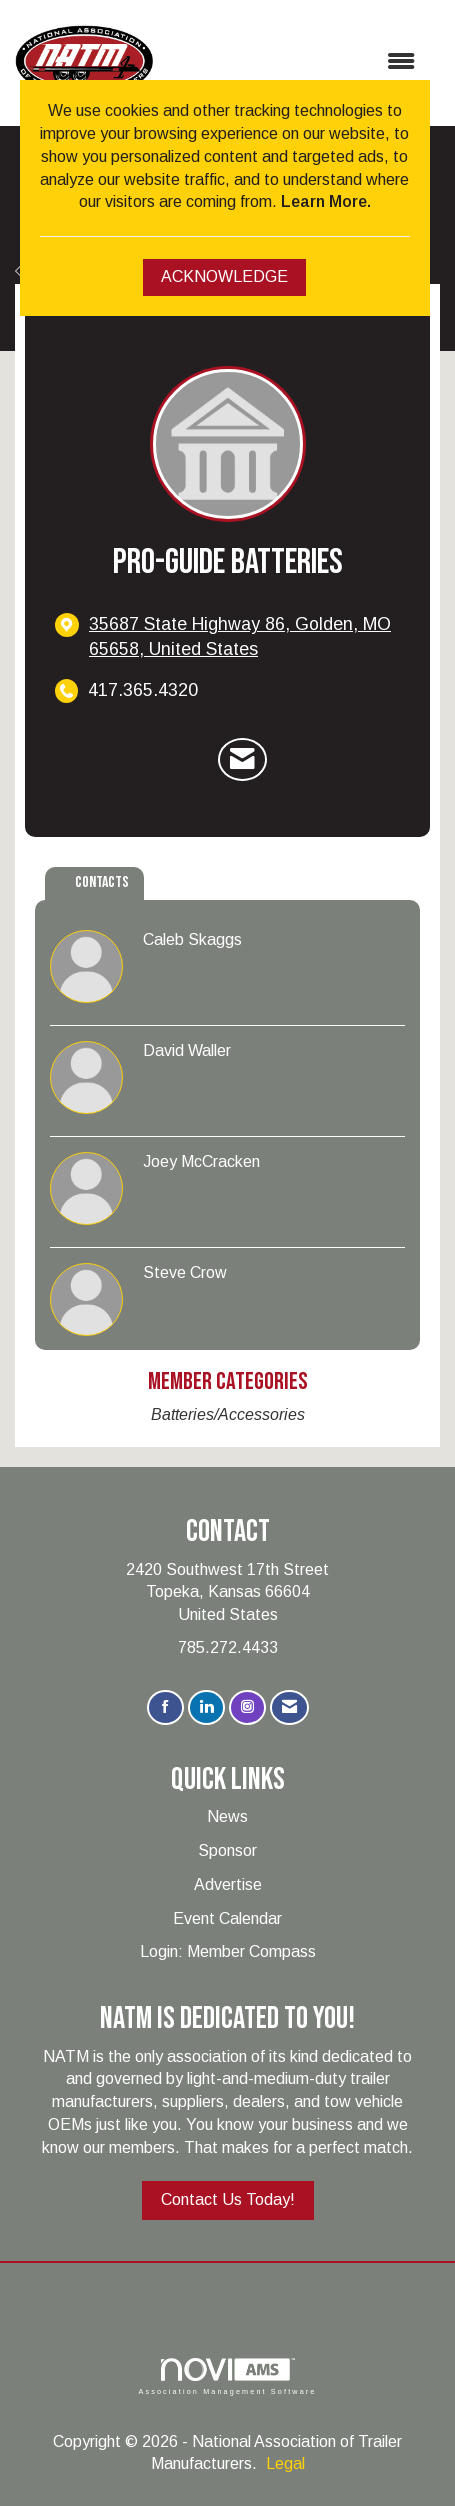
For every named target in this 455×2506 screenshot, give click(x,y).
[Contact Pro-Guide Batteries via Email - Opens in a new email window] (242, 760)
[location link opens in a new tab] (244, 637)
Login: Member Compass (228, 1951)
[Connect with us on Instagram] (247, 1707)
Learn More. (326, 201)
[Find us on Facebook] (165, 1707)
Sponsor (227, 1850)
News (227, 1816)
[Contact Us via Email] (289, 1707)
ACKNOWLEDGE (224, 276)
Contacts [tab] (102, 882)
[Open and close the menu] (294, 62)
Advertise (228, 1884)
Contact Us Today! (228, 2199)
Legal (285, 2463)
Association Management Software (227, 2376)
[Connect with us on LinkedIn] (206, 1707)
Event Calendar (227, 1918)
